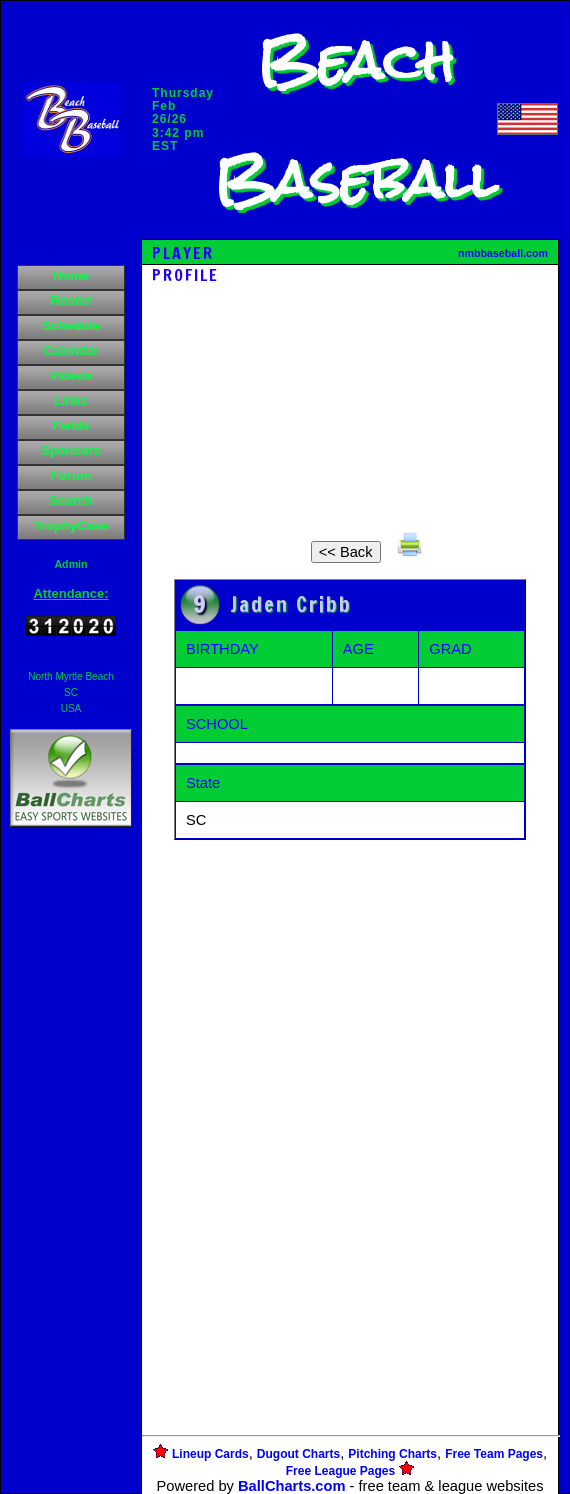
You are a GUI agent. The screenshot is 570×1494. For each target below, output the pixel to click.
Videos (71, 375)
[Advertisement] (71, 1176)
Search (70, 500)
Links (71, 400)
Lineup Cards (210, 1454)
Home (71, 275)
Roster (70, 300)
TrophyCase (71, 525)
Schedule (71, 325)
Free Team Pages (494, 1454)
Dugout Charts (298, 1454)
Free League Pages (340, 1471)
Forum (71, 475)
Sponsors (71, 450)
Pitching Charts (392, 1454)
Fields (71, 425)
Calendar (71, 350)
